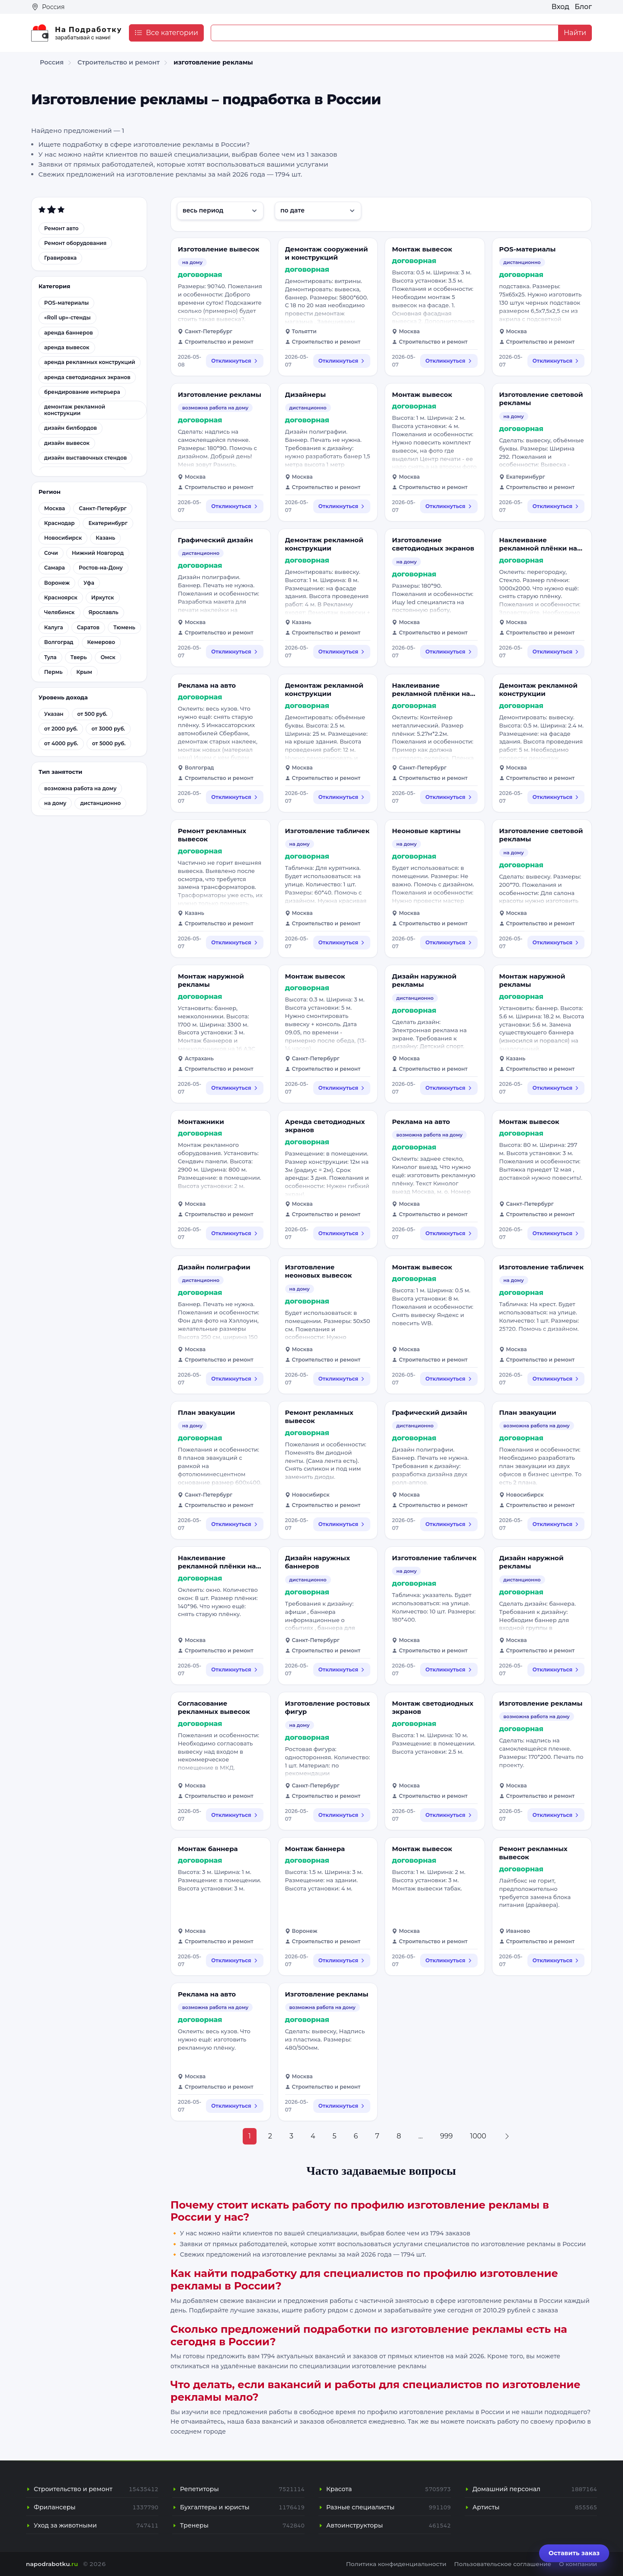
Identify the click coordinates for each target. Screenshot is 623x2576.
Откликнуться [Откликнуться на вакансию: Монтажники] (234, 1233)
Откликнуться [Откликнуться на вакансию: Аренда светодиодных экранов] (341, 1233)
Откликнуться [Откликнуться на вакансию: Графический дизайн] (234, 651)
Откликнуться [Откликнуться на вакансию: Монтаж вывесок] (448, 360)
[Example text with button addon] (385, 33)
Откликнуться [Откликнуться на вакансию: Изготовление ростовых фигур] (341, 1815)
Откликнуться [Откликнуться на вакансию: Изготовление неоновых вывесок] (341, 1378)
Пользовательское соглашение (502, 2563)
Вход (560, 7)
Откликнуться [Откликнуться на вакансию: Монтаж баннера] (234, 1960)
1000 (478, 2136)
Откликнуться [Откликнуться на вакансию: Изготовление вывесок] (234, 360)
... (420, 2136)
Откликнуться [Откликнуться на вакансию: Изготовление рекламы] (234, 506)
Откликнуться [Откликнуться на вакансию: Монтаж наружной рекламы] (234, 1088)
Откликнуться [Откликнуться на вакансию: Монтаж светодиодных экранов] (448, 1815)
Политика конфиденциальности (396, 2563)
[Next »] (507, 2136)
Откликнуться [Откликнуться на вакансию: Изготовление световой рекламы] (556, 506)
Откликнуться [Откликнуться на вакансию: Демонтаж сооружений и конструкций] (341, 360)
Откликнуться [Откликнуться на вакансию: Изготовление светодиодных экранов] (448, 651)
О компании (578, 2563)
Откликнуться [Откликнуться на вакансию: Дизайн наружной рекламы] (448, 1088)
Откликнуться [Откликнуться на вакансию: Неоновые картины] (448, 942)
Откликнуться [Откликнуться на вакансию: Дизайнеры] (341, 506)
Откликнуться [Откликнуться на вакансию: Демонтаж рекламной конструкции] (341, 651)
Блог (583, 7)
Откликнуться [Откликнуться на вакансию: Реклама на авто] (234, 797)
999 (446, 2136)
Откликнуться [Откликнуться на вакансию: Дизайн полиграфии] (234, 1378)
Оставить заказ (574, 2553)
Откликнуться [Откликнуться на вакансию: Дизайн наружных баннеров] (341, 1669)
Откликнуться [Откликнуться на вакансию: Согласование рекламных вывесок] (234, 1815)
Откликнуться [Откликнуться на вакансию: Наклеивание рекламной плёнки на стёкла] (556, 651)
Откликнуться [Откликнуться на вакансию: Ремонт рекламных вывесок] (234, 942)
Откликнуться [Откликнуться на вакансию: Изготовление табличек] (341, 942)
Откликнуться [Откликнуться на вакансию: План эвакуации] (234, 1524)
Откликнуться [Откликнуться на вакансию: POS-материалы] (556, 360)
